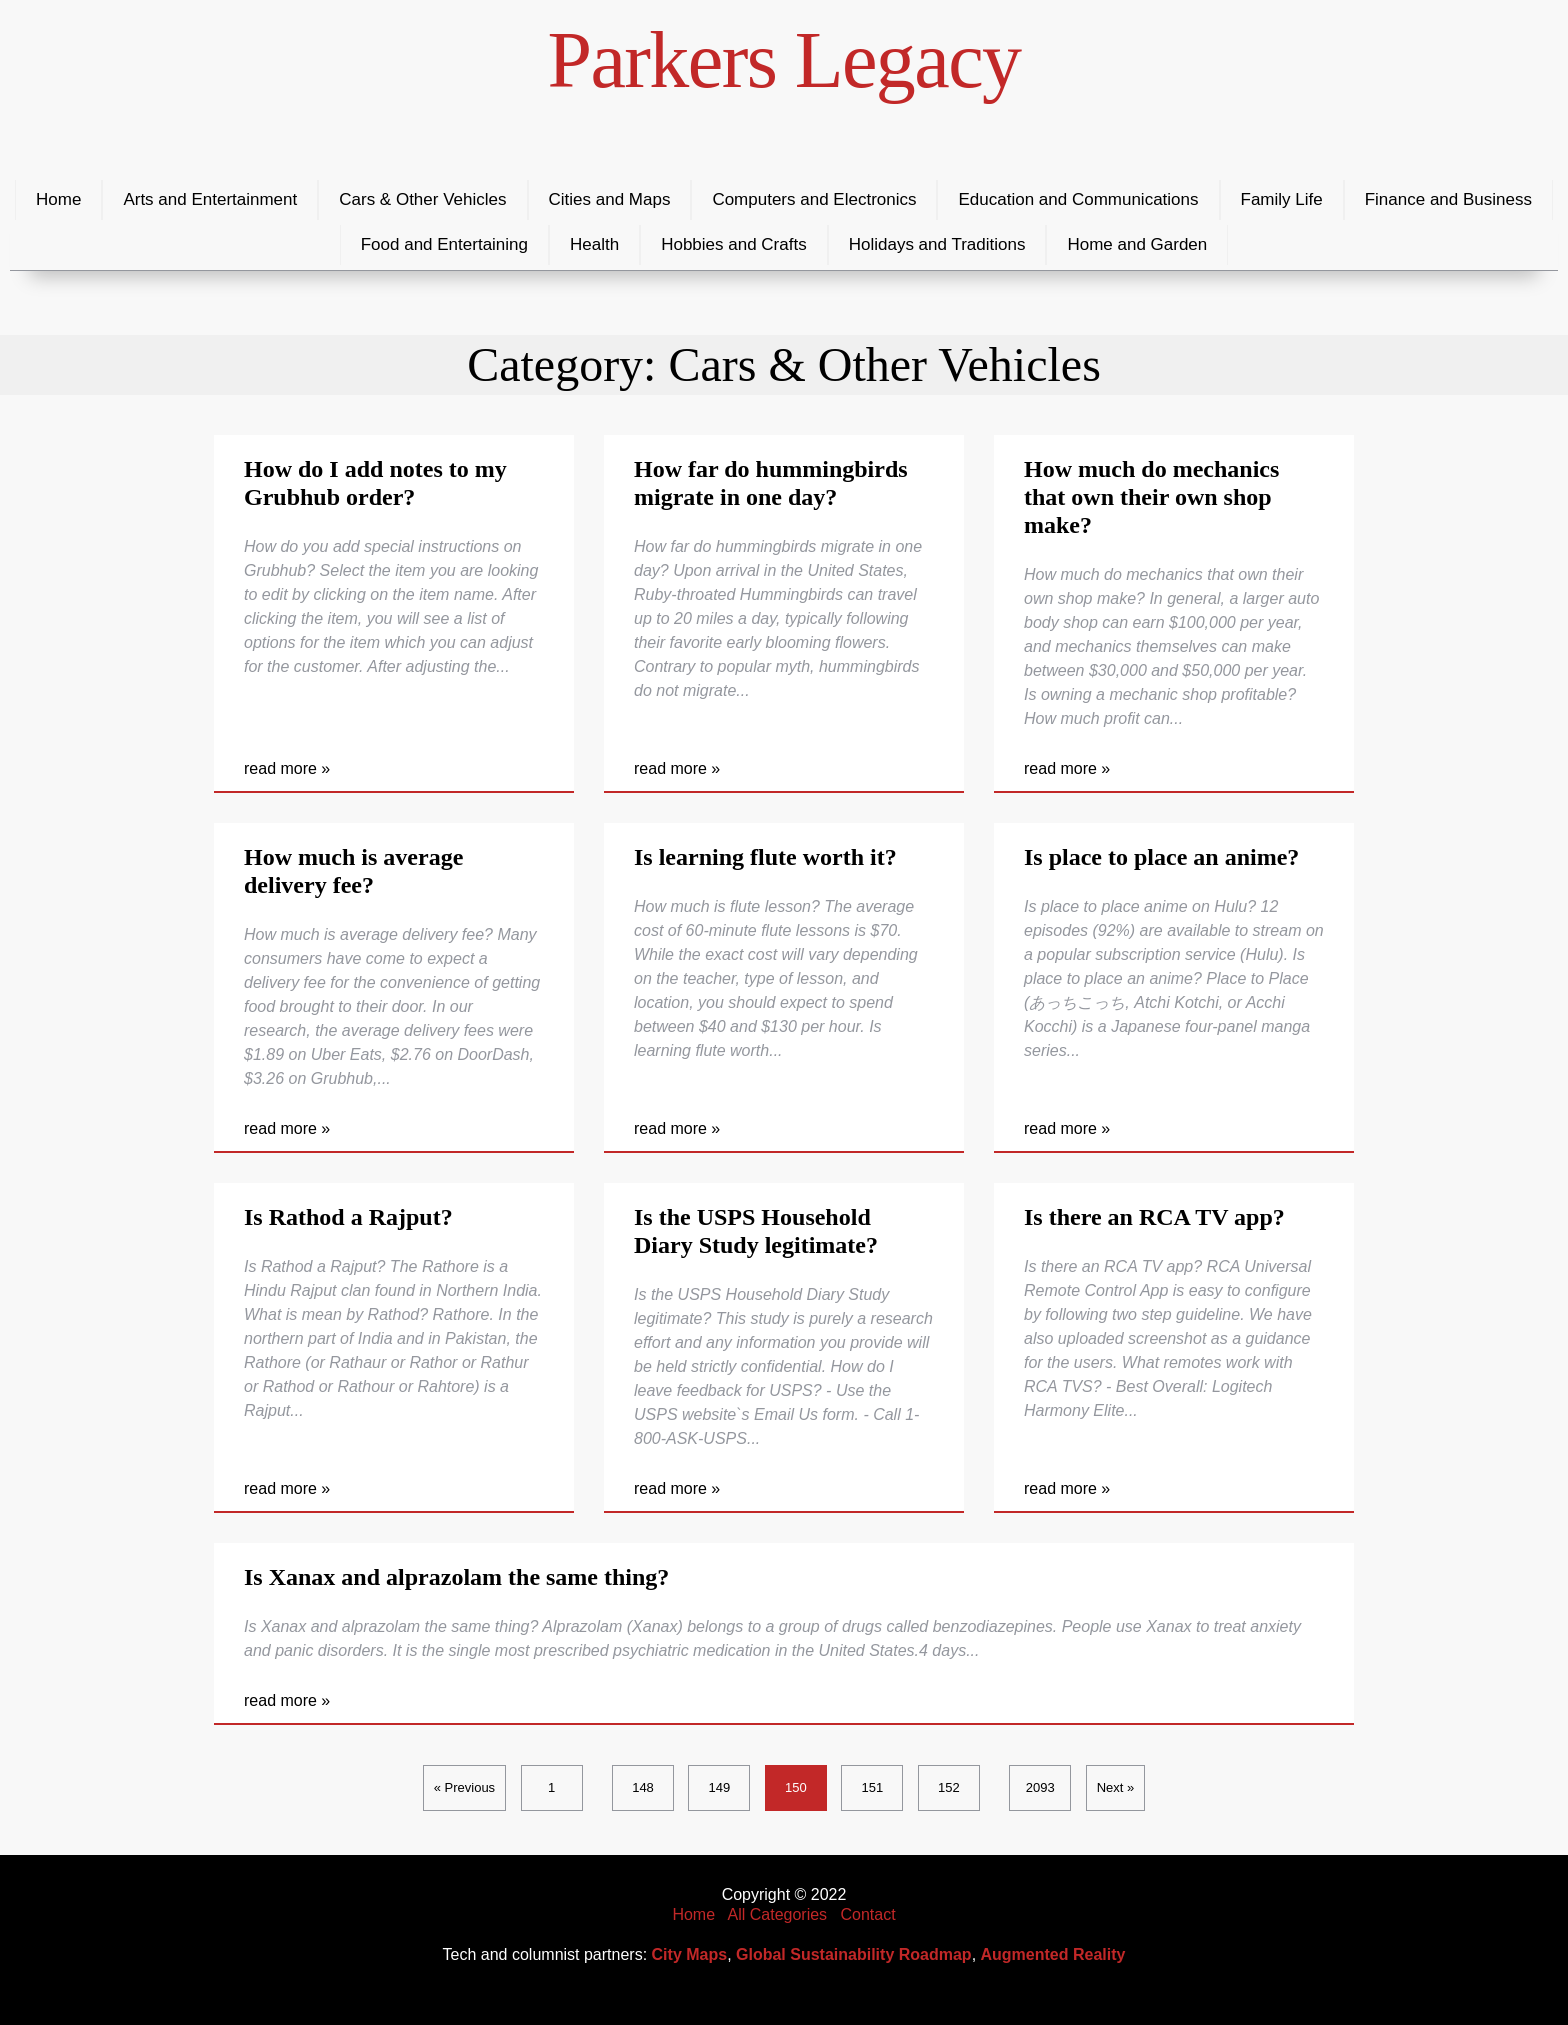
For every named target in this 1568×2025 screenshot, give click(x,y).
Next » (1116, 1787)
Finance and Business (1448, 199)
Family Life (1282, 199)
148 (643, 1787)
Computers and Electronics (814, 199)
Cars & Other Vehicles (422, 199)
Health (594, 244)
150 (796, 1787)
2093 (1040, 1787)
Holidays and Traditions (937, 244)
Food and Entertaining (444, 244)
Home (58, 199)
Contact (867, 1914)
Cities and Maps (610, 199)
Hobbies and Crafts (734, 244)
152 (949, 1787)
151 (873, 1787)
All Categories (778, 1914)
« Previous (464, 1787)
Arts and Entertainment (210, 199)
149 (720, 1787)
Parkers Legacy (784, 60)
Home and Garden (1137, 244)
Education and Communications (1078, 199)
